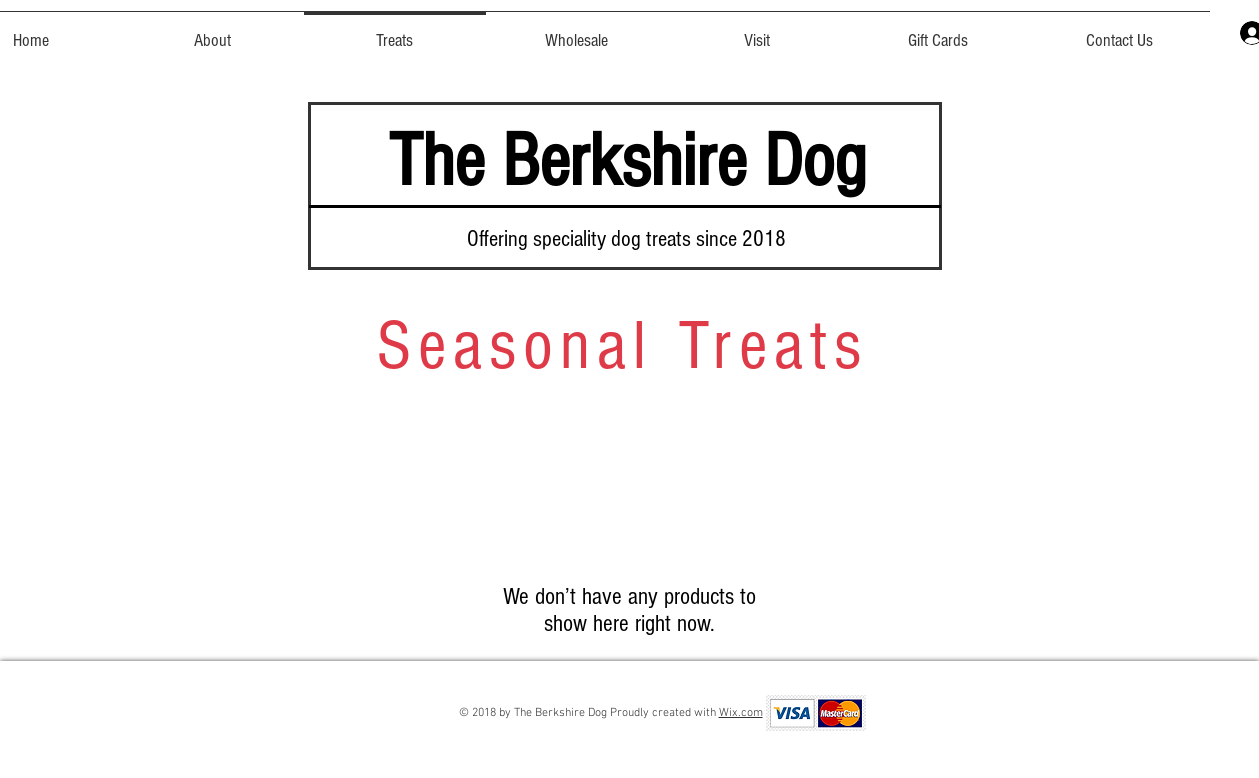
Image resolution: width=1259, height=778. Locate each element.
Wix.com (741, 713)
